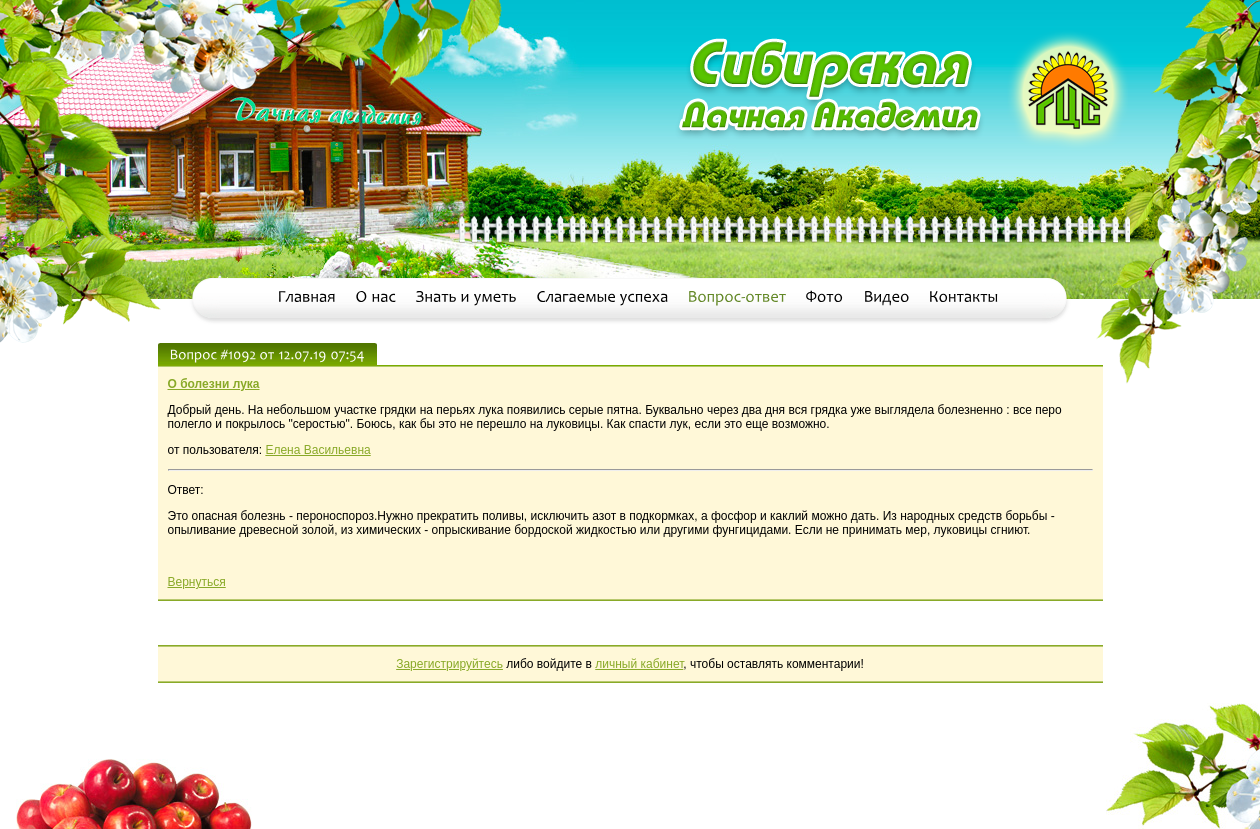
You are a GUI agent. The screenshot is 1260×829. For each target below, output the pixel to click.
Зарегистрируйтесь (449, 664)
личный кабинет (639, 664)
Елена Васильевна (317, 450)
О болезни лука (214, 384)
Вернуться (197, 582)
